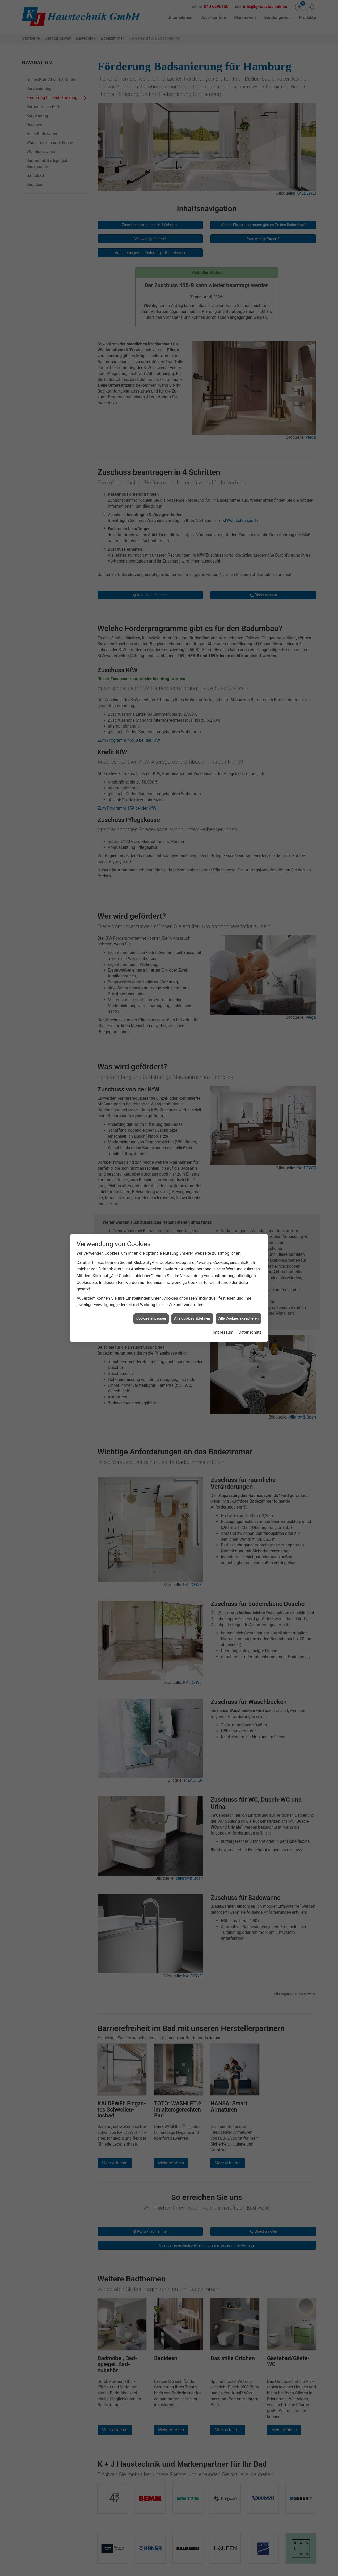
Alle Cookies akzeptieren (238, 1318)
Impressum (223, 1332)
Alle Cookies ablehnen (192, 1318)
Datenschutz (250, 1332)
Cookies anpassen (151, 1318)
